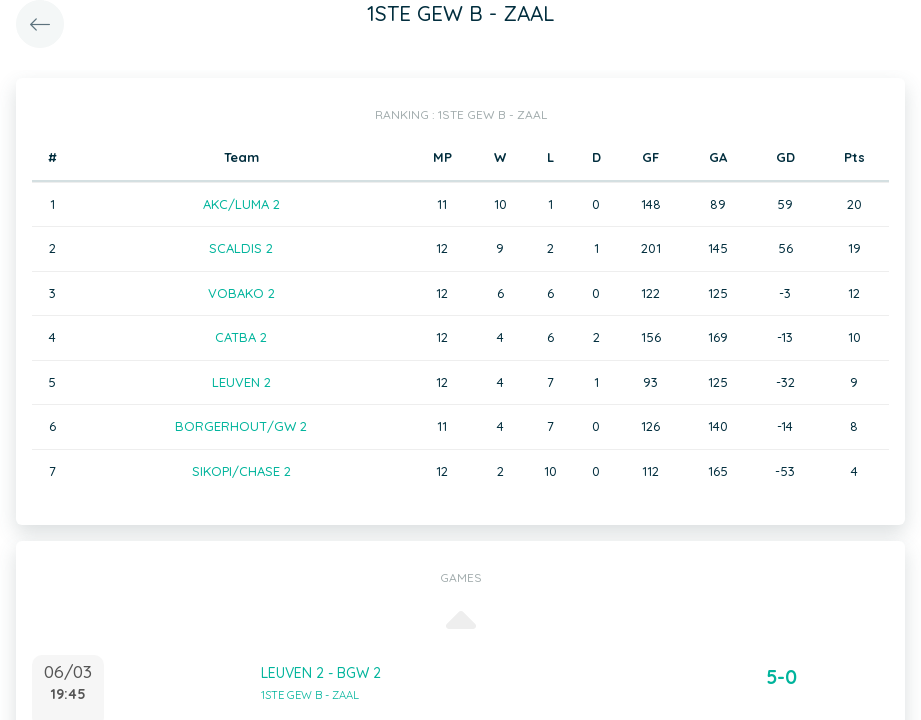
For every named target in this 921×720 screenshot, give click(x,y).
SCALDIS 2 (241, 248)
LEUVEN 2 (241, 382)
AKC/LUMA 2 (241, 204)
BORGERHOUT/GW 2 (241, 426)
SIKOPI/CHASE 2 (241, 471)
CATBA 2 (241, 337)
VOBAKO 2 (241, 293)
